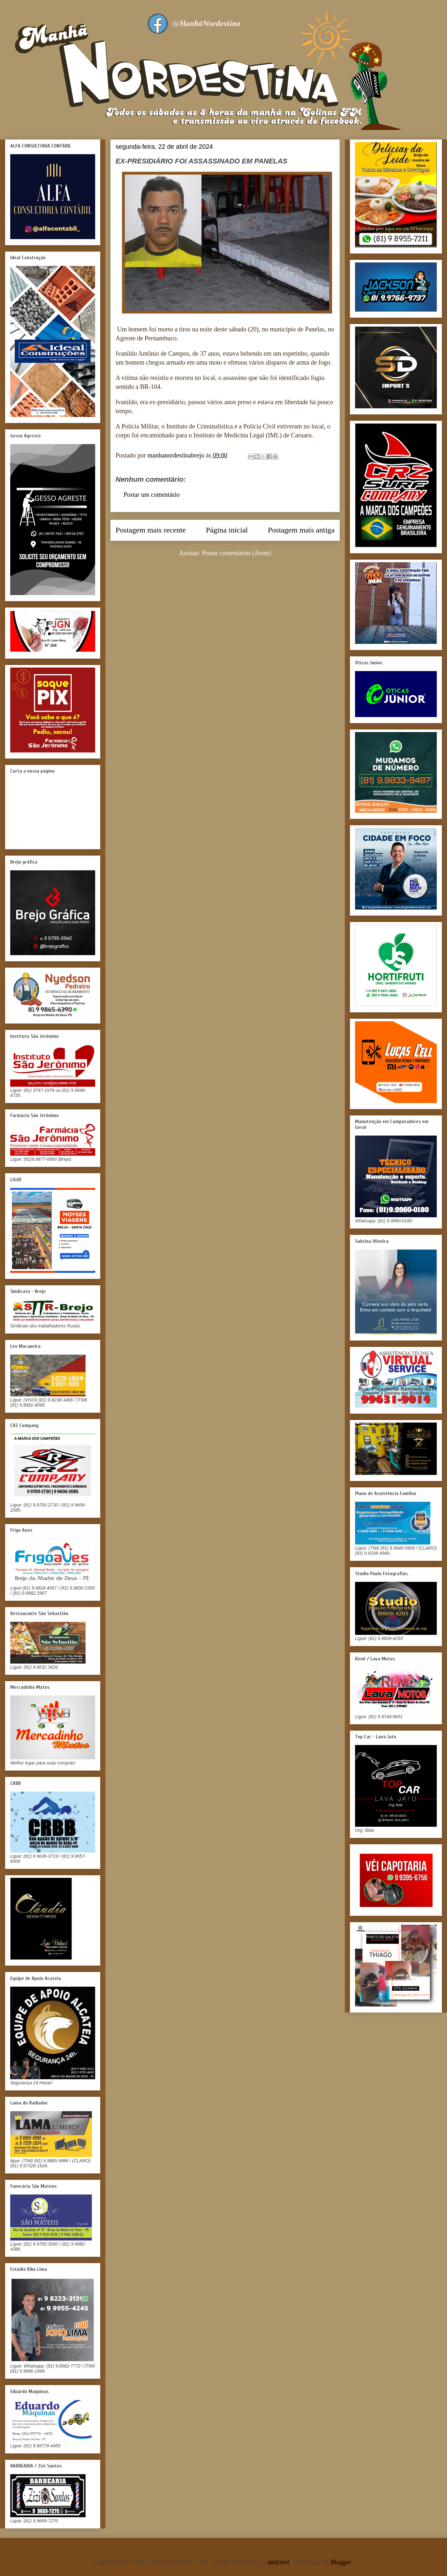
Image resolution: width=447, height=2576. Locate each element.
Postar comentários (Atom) (236, 552)
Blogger (340, 2561)
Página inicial (227, 530)
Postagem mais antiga (301, 530)
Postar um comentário (152, 494)
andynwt (279, 2561)
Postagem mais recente (151, 530)
